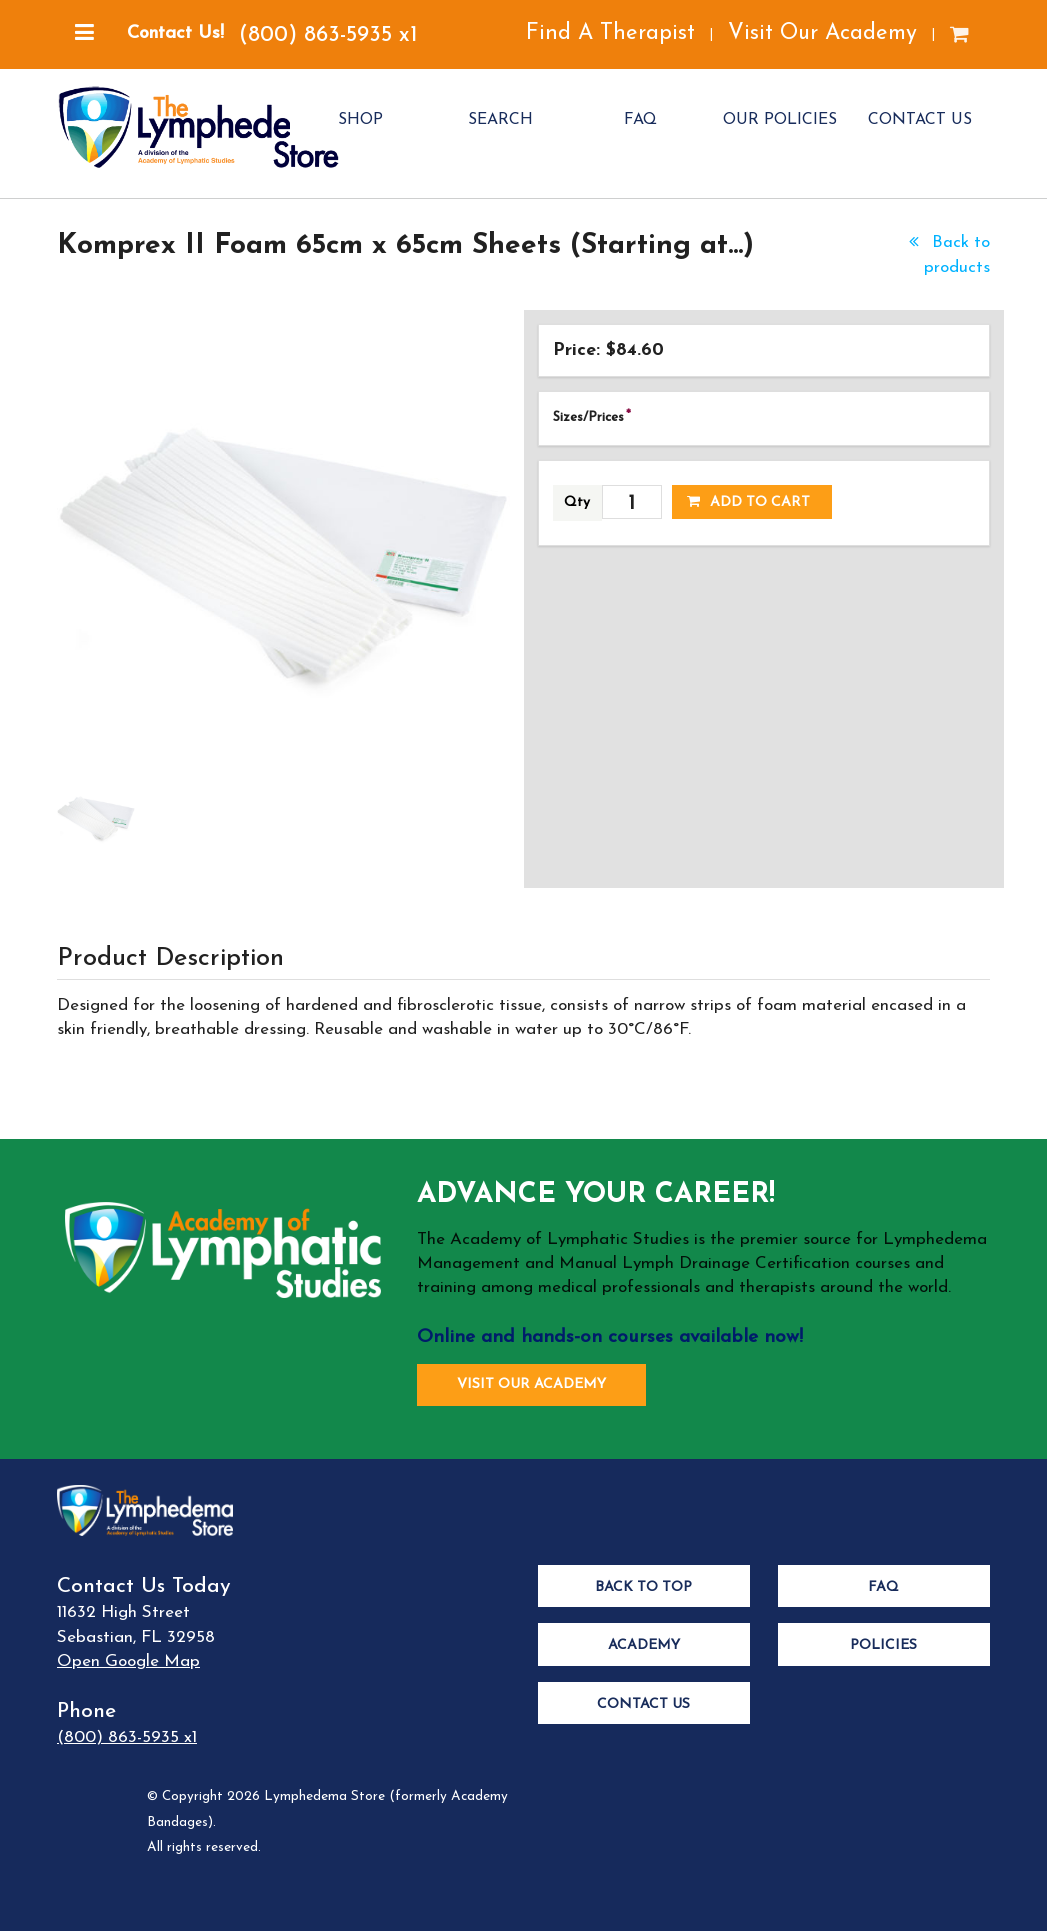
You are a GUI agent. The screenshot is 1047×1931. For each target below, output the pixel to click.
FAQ (640, 120)
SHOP (360, 120)
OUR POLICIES (780, 120)
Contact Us (643, 1704)
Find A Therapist (610, 33)
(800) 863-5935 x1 (328, 35)
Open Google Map (128, 1661)
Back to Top (643, 1587)
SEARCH (500, 120)
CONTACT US (920, 120)
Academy (644, 1645)
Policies (883, 1645)
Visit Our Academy (822, 33)
